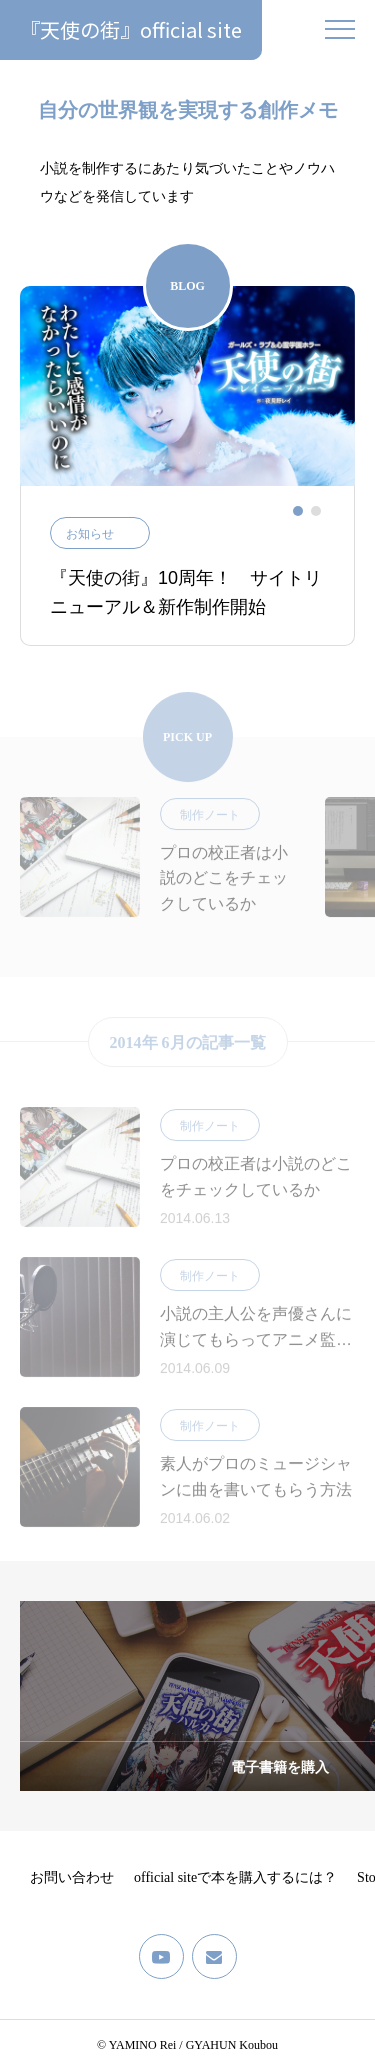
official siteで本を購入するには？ (235, 1877)
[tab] (298, 511)
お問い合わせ (72, 1877)
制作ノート (210, 824)
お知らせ (90, 534)
